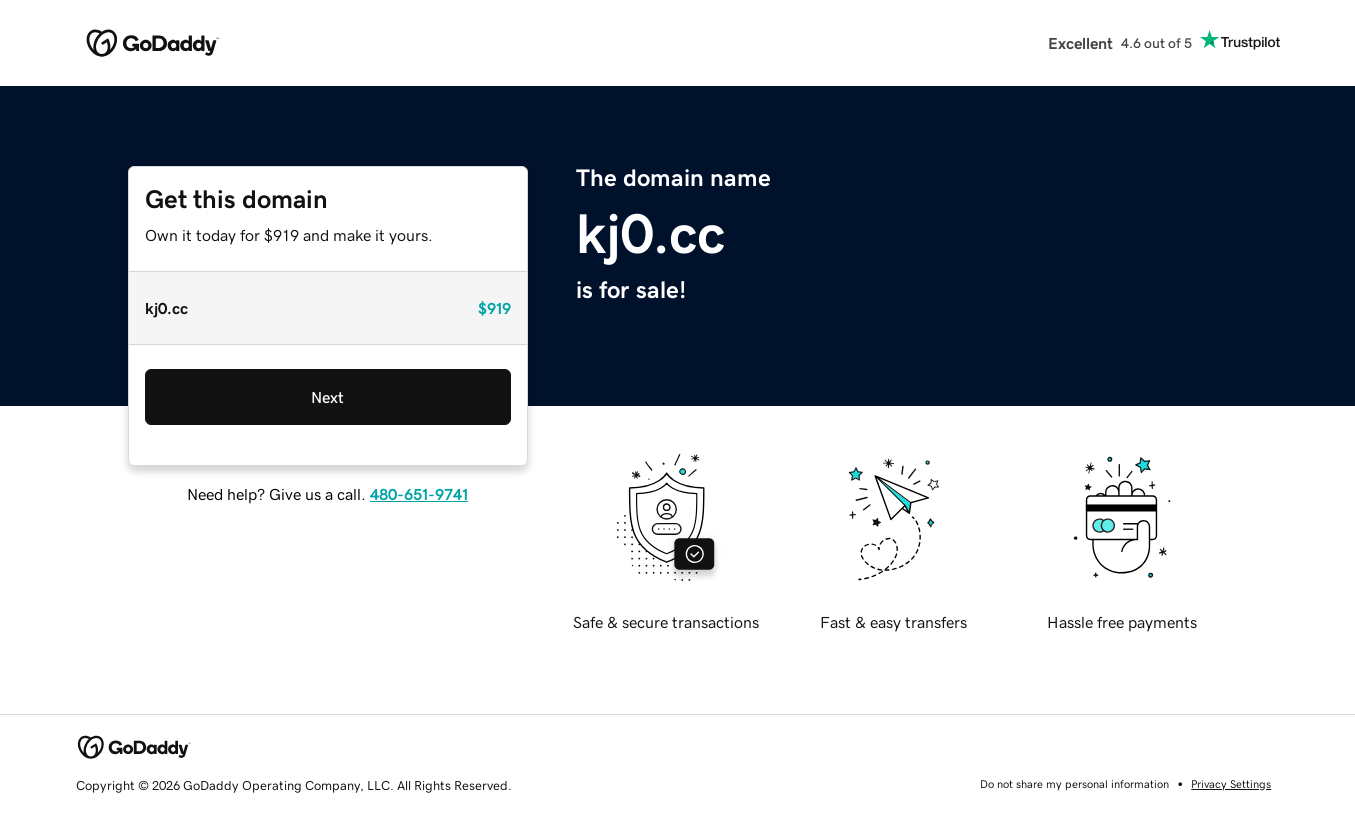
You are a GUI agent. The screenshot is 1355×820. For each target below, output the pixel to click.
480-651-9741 (419, 494)
